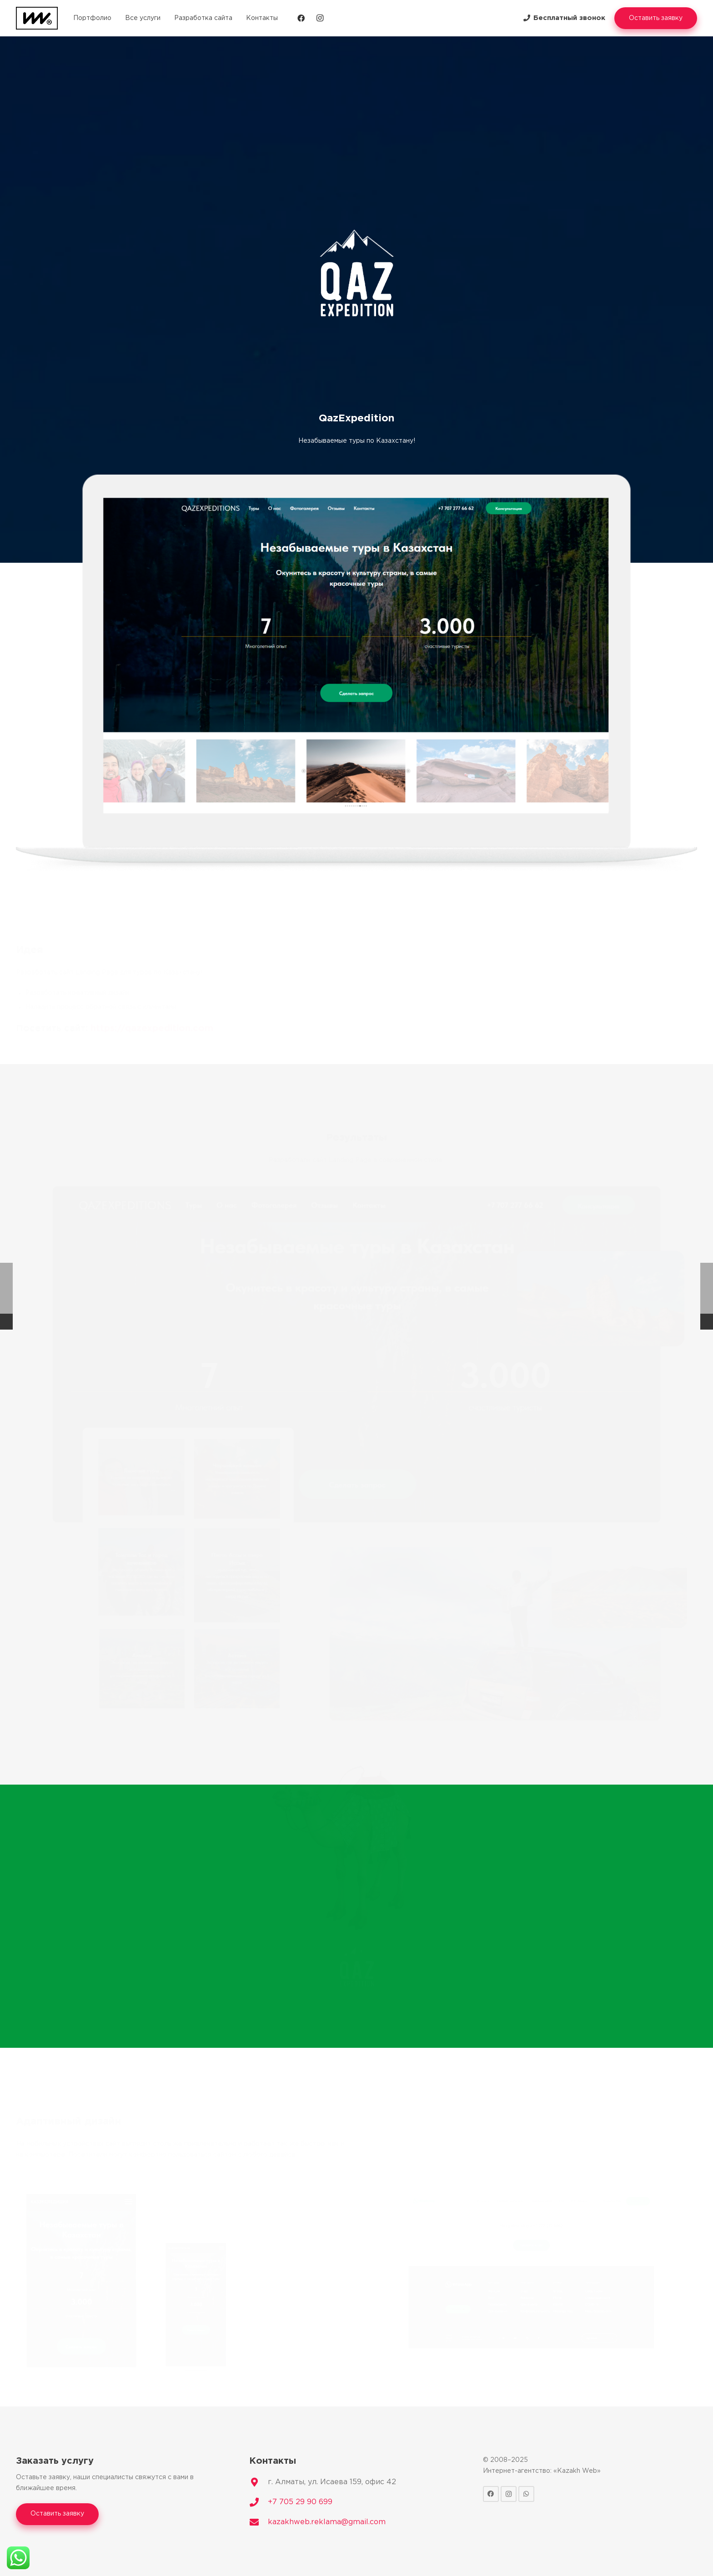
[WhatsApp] (526, 2494)
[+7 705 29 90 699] (258, 2502)
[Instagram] (320, 18)
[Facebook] (301, 18)
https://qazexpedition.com (151, 1029)
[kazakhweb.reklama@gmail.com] (258, 2522)
